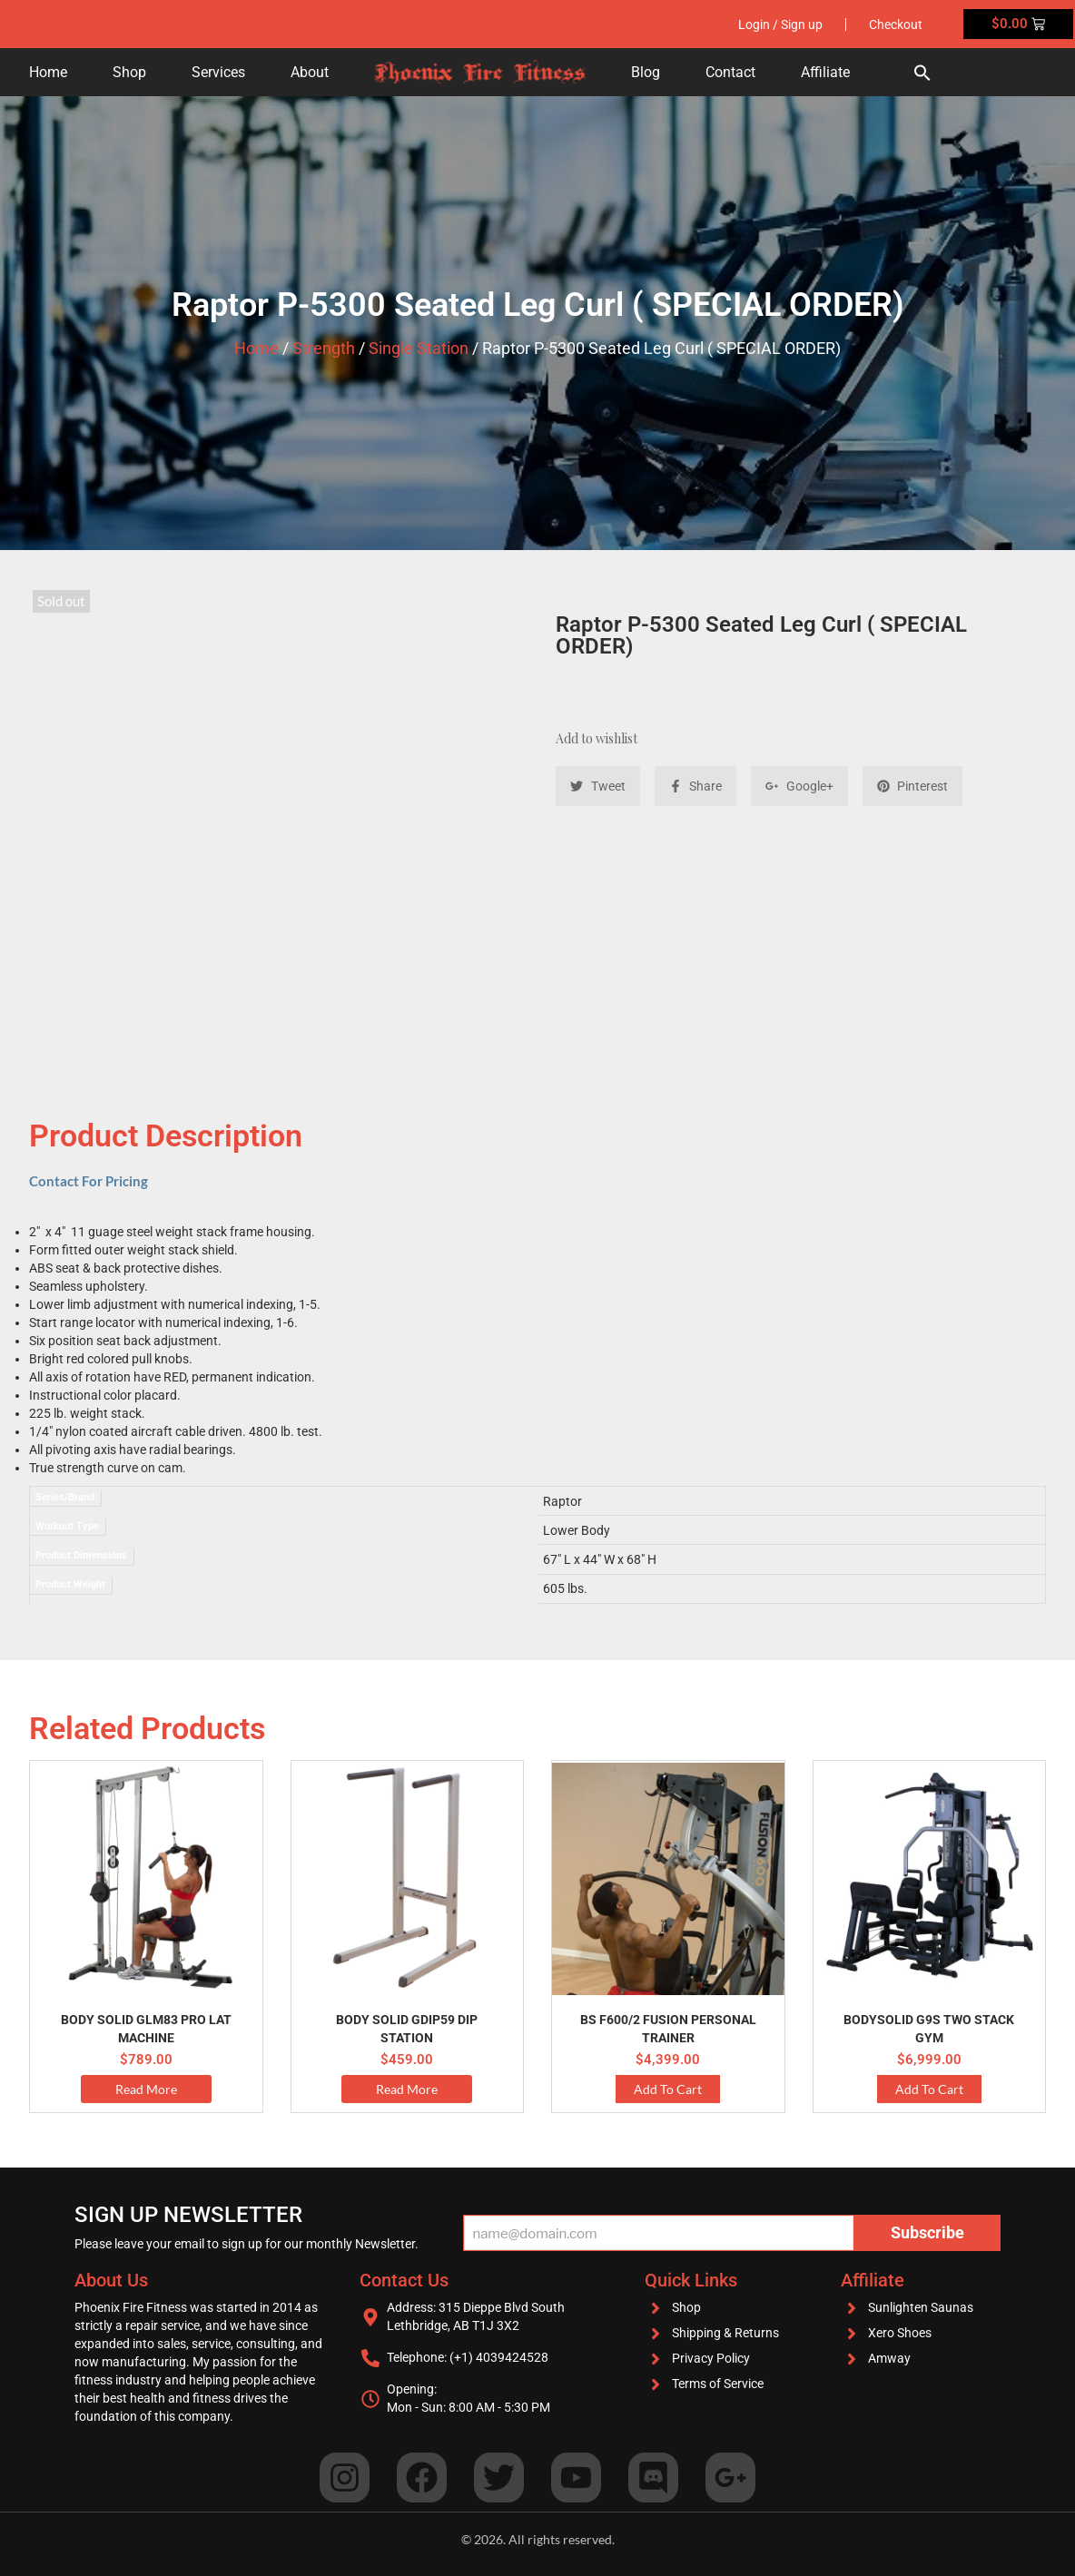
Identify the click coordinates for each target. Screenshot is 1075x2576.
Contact (730, 72)
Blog (645, 72)
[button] (922, 72)
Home (48, 72)
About (310, 72)
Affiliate (825, 72)
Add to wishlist (596, 738)
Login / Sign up (780, 24)
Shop (129, 72)
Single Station (418, 348)
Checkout (895, 24)
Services (218, 72)
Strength (323, 348)
